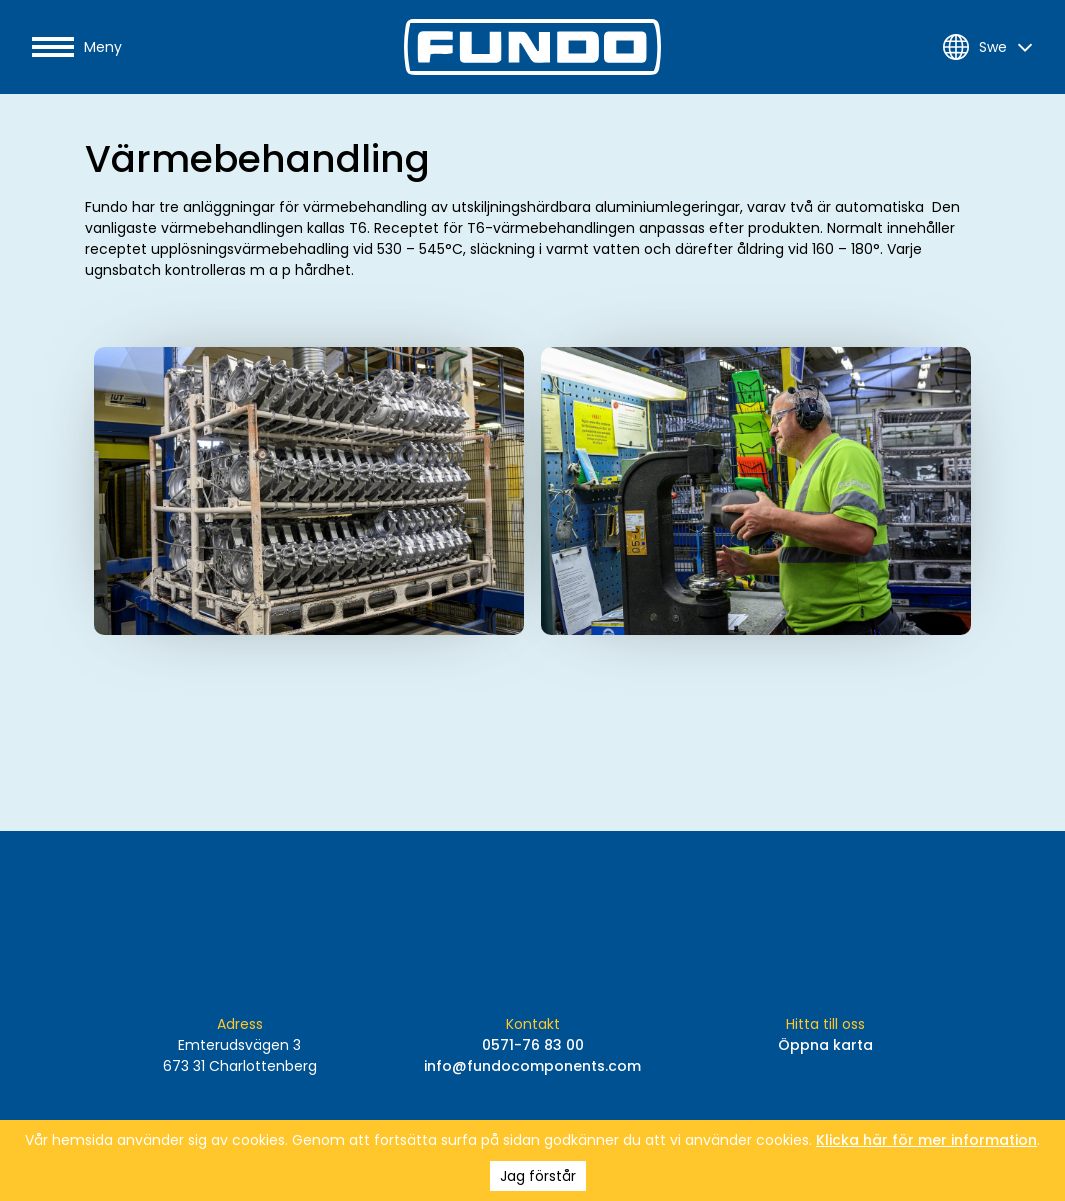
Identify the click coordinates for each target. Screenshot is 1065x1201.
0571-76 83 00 (533, 1045)
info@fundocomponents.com (532, 1066)
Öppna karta (825, 1045)
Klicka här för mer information (926, 1140)
